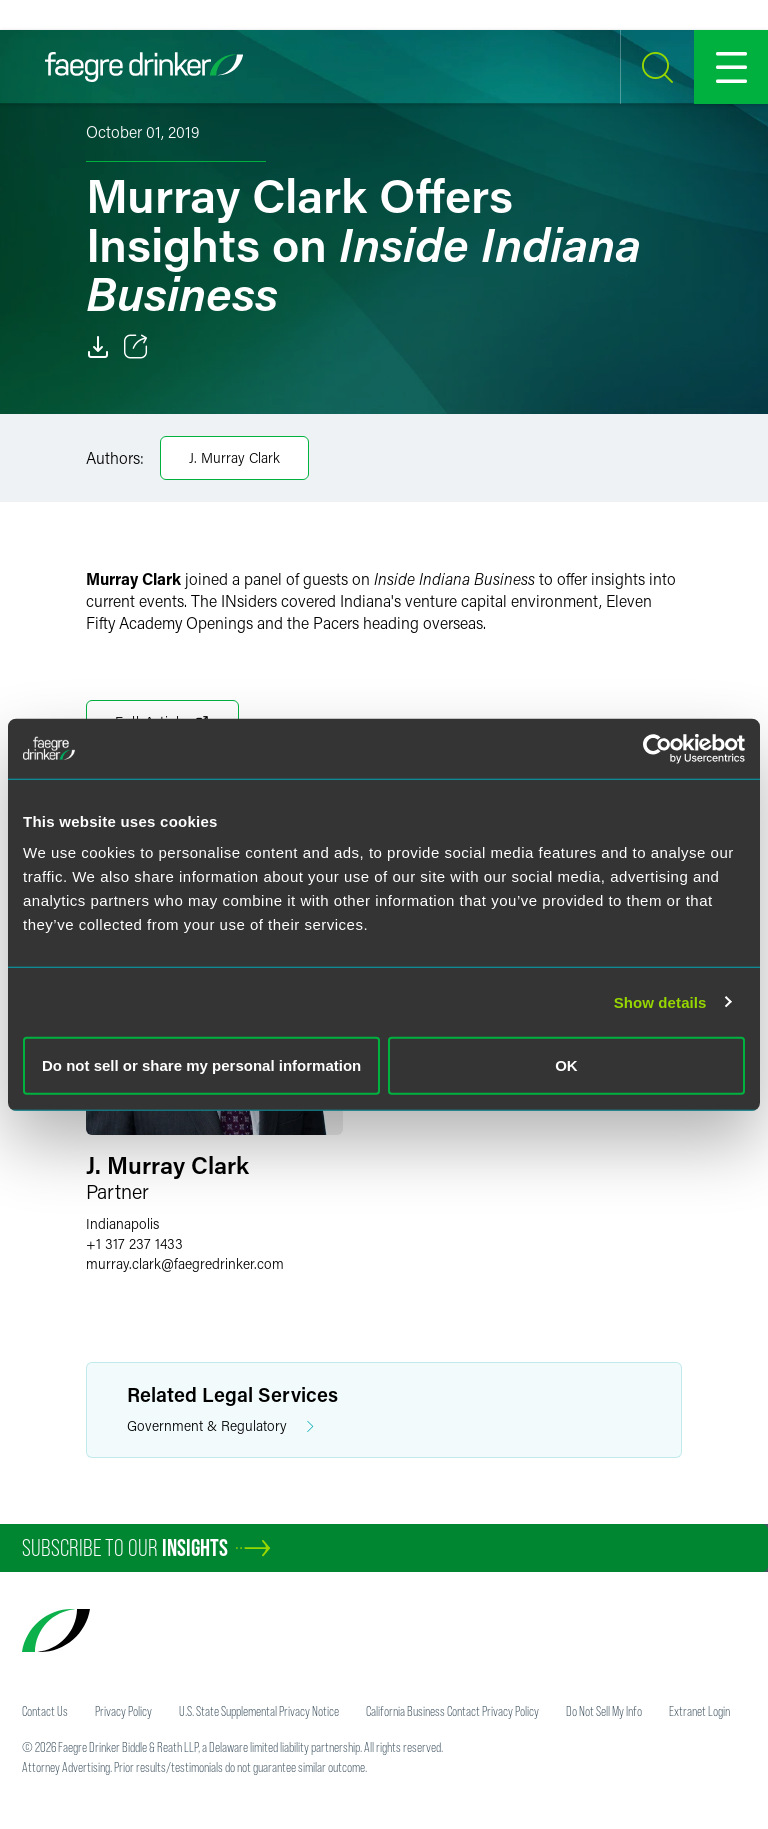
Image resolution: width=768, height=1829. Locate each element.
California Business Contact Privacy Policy (452, 1711)
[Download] (98, 347)
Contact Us (45, 1711)
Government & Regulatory (220, 1426)
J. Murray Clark (234, 457)
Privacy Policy (123, 1711)
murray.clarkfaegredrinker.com (185, 1263)
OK (566, 1065)
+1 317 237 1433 (134, 1243)
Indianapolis (122, 1223)
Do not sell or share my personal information (201, 1065)
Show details (660, 1001)
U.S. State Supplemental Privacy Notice (259, 1711)
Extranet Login (699, 1711)
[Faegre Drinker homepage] (144, 67)
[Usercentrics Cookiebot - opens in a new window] (657, 748)
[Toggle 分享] (136, 347)
